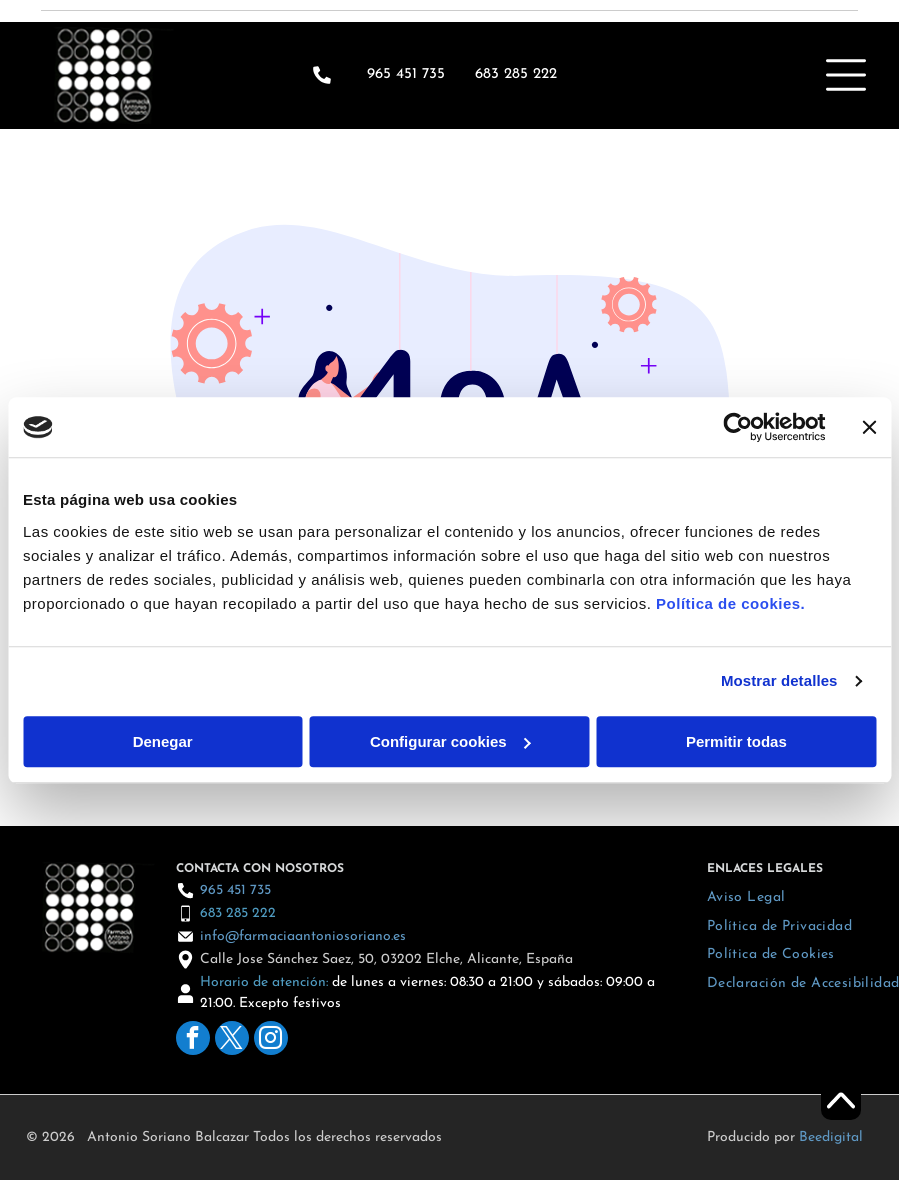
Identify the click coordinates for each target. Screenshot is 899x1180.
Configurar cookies (450, 741)
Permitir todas (736, 741)
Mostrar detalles (779, 680)
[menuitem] (746, 897)
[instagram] (271, 1040)
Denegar (163, 741)
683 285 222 (238, 913)
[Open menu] (846, 75)
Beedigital (831, 1137)
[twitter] (232, 1040)
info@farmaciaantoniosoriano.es (303, 936)
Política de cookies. (730, 603)
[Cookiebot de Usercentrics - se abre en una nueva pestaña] (737, 427)
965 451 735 (406, 74)
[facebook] (193, 1040)
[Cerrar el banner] (869, 427)
